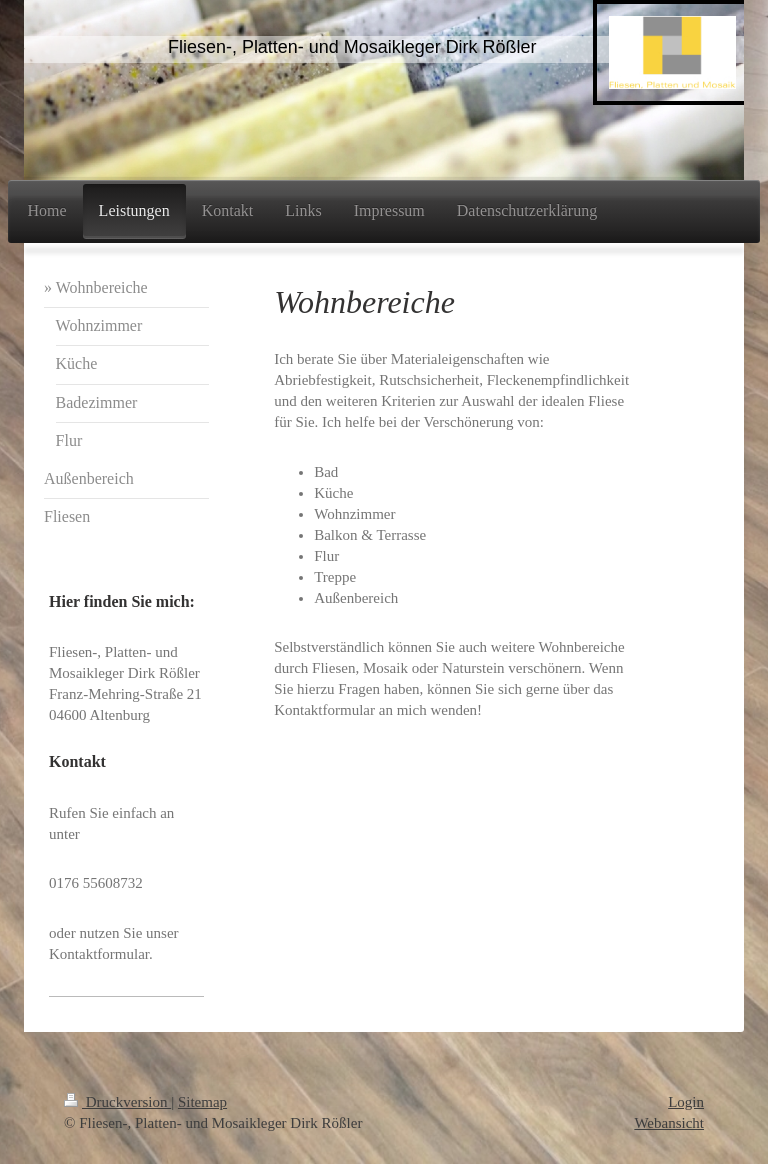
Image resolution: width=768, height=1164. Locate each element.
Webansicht (669, 1123)
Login (686, 1102)
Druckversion (117, 1102)
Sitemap (202, 1102)
